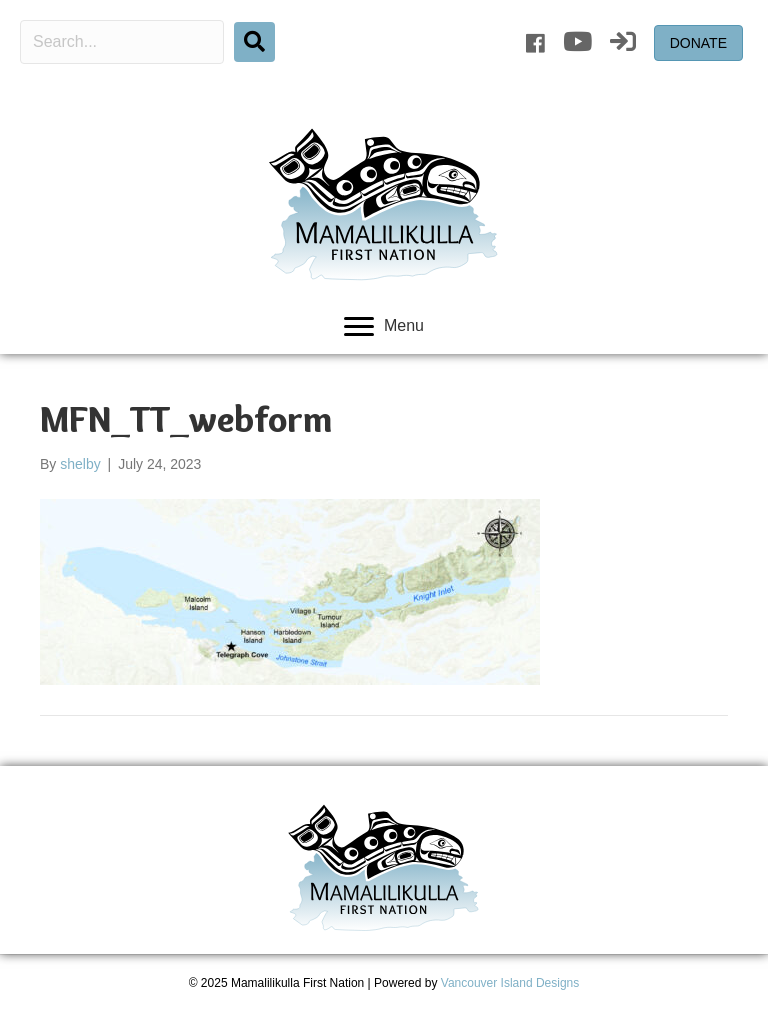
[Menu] (384, 327)
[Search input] (122, 42)
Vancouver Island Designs (510, 983)
